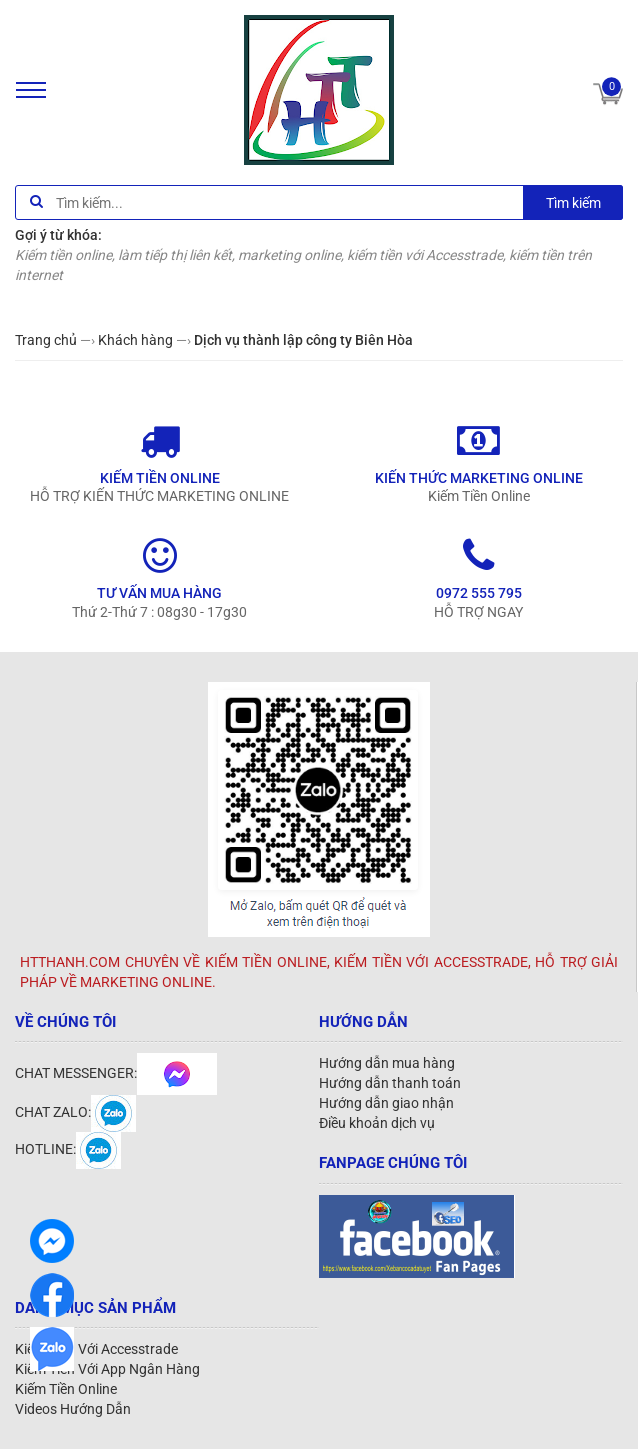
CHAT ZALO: (75, 1112)
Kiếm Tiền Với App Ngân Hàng (107, 1369)
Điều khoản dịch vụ (377, 1123)
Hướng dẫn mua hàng (387, 1063)
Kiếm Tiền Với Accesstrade (96, 1349)
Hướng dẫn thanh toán (390, 1083)
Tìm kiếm (573, 203)
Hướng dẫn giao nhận (386, 1103)
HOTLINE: (68, 1149)
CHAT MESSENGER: (116, 1073)
